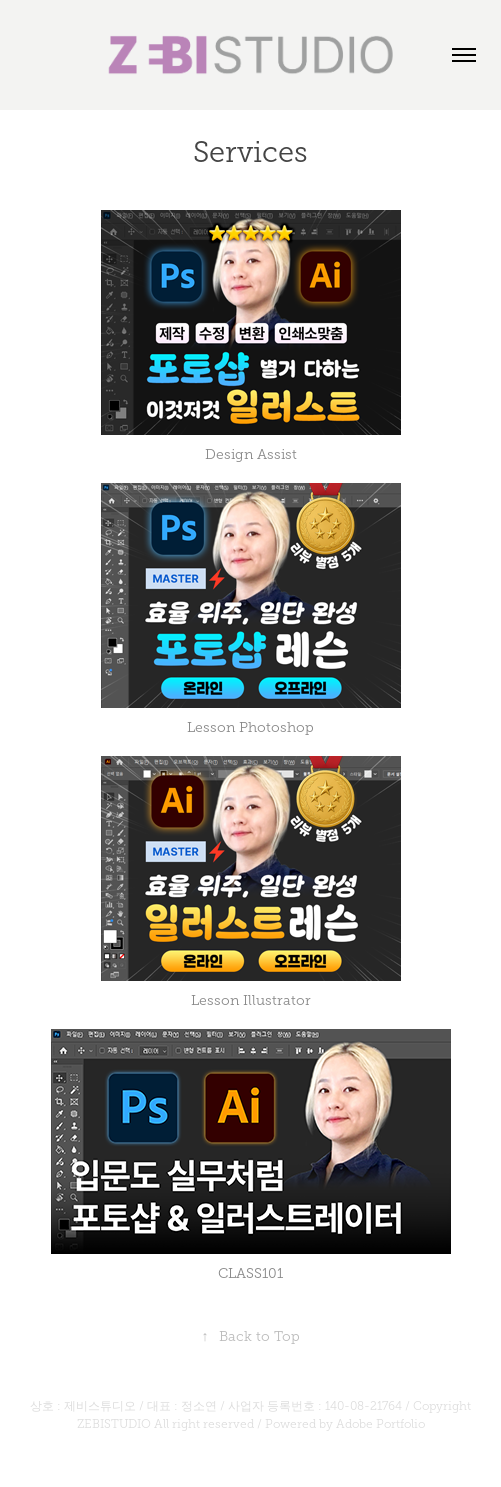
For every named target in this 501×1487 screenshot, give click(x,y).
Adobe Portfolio (380, 1424)
